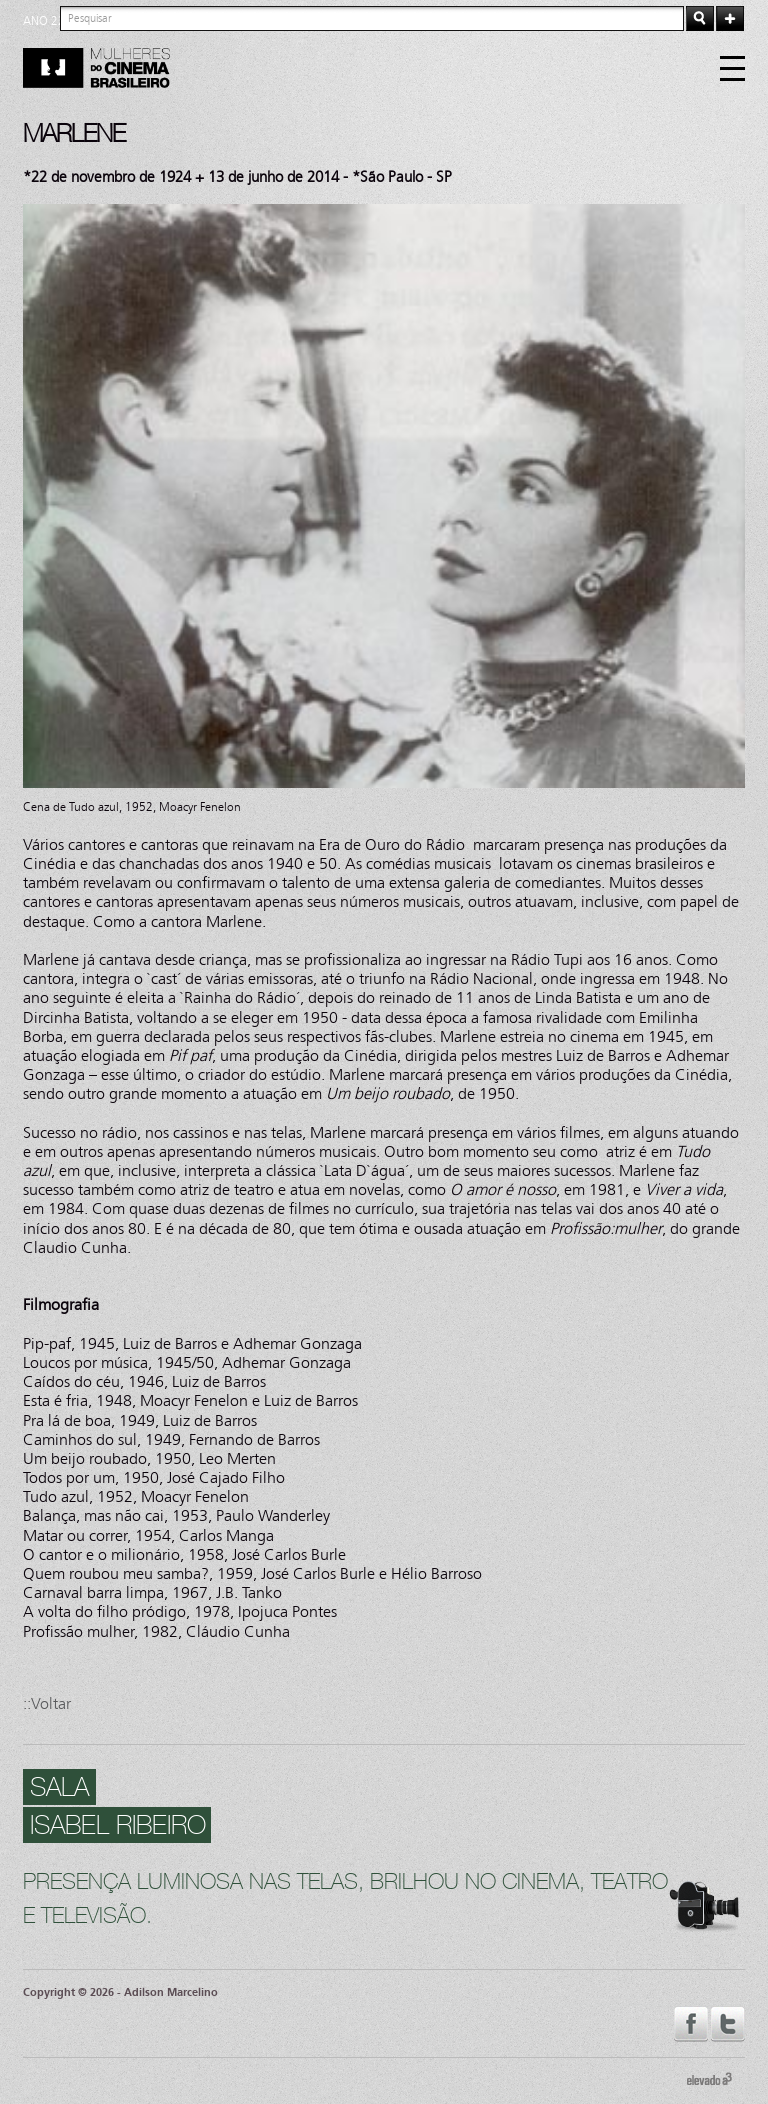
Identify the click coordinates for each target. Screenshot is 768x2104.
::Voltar (47, 1703)
